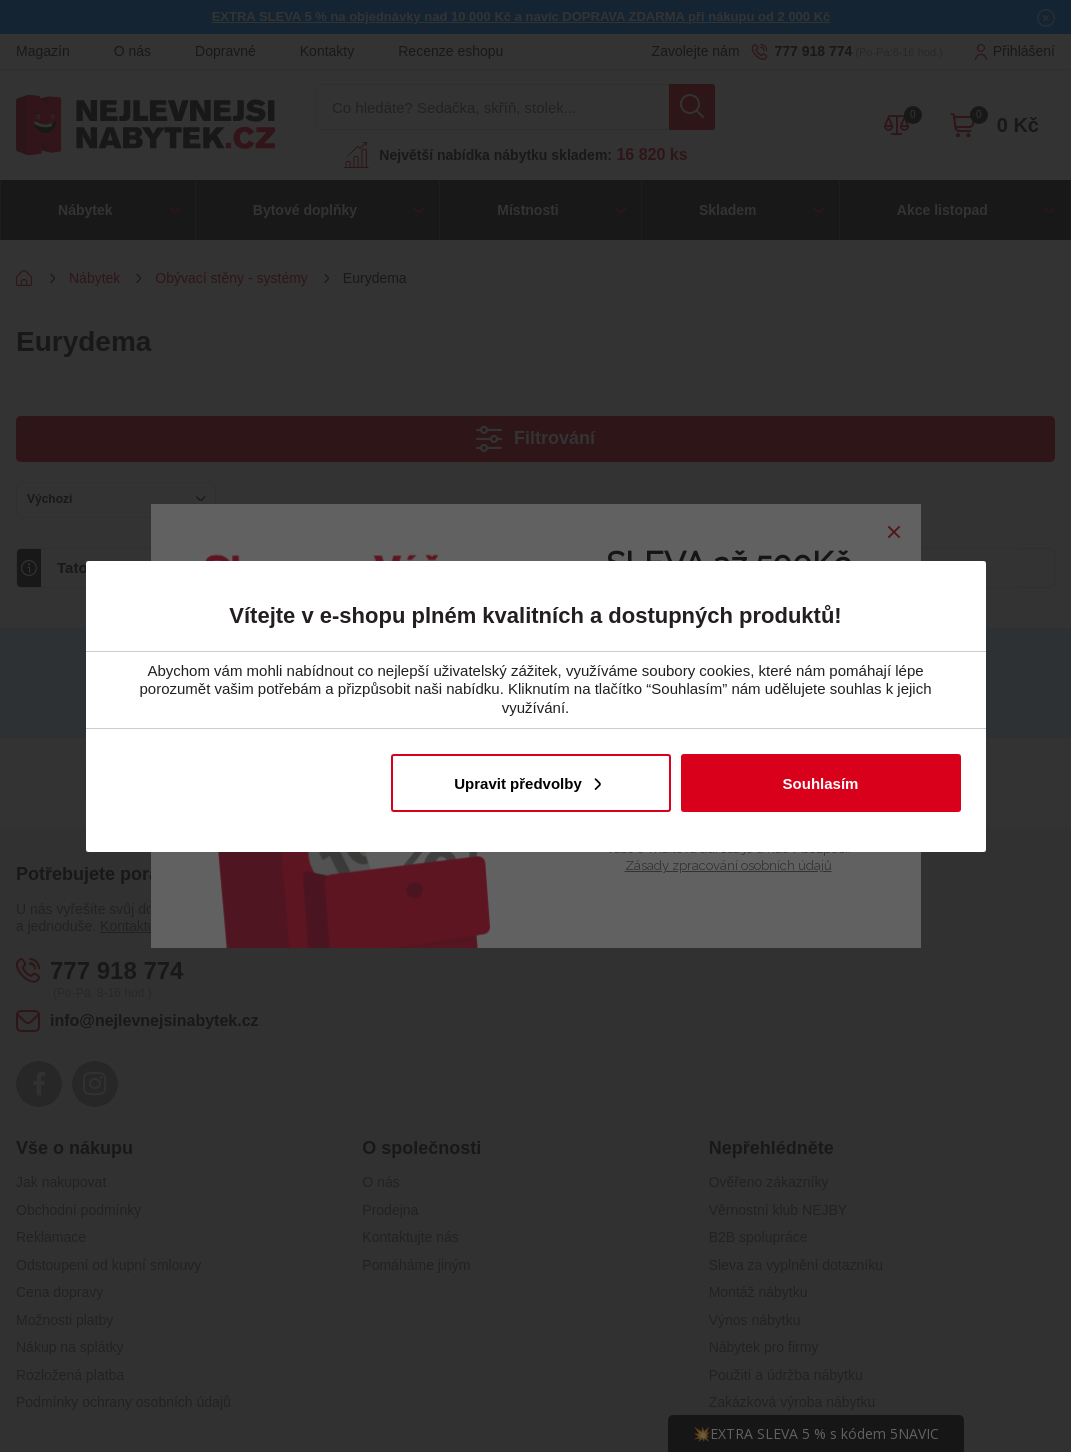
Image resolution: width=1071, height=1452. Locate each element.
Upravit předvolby (518, 783)
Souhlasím (821, 783)
